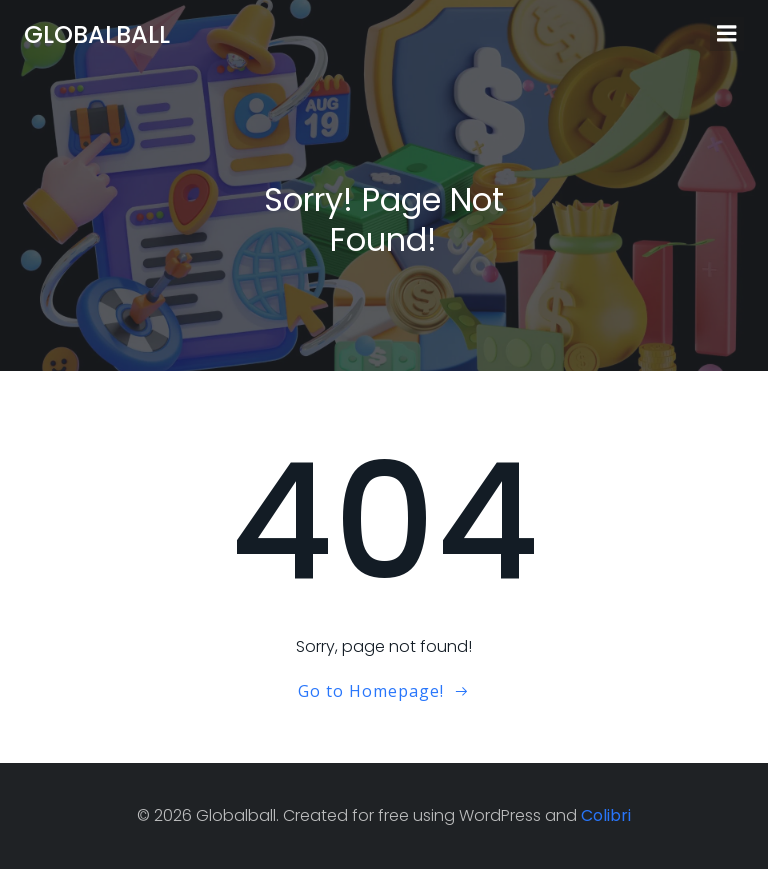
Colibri (606, 815)
